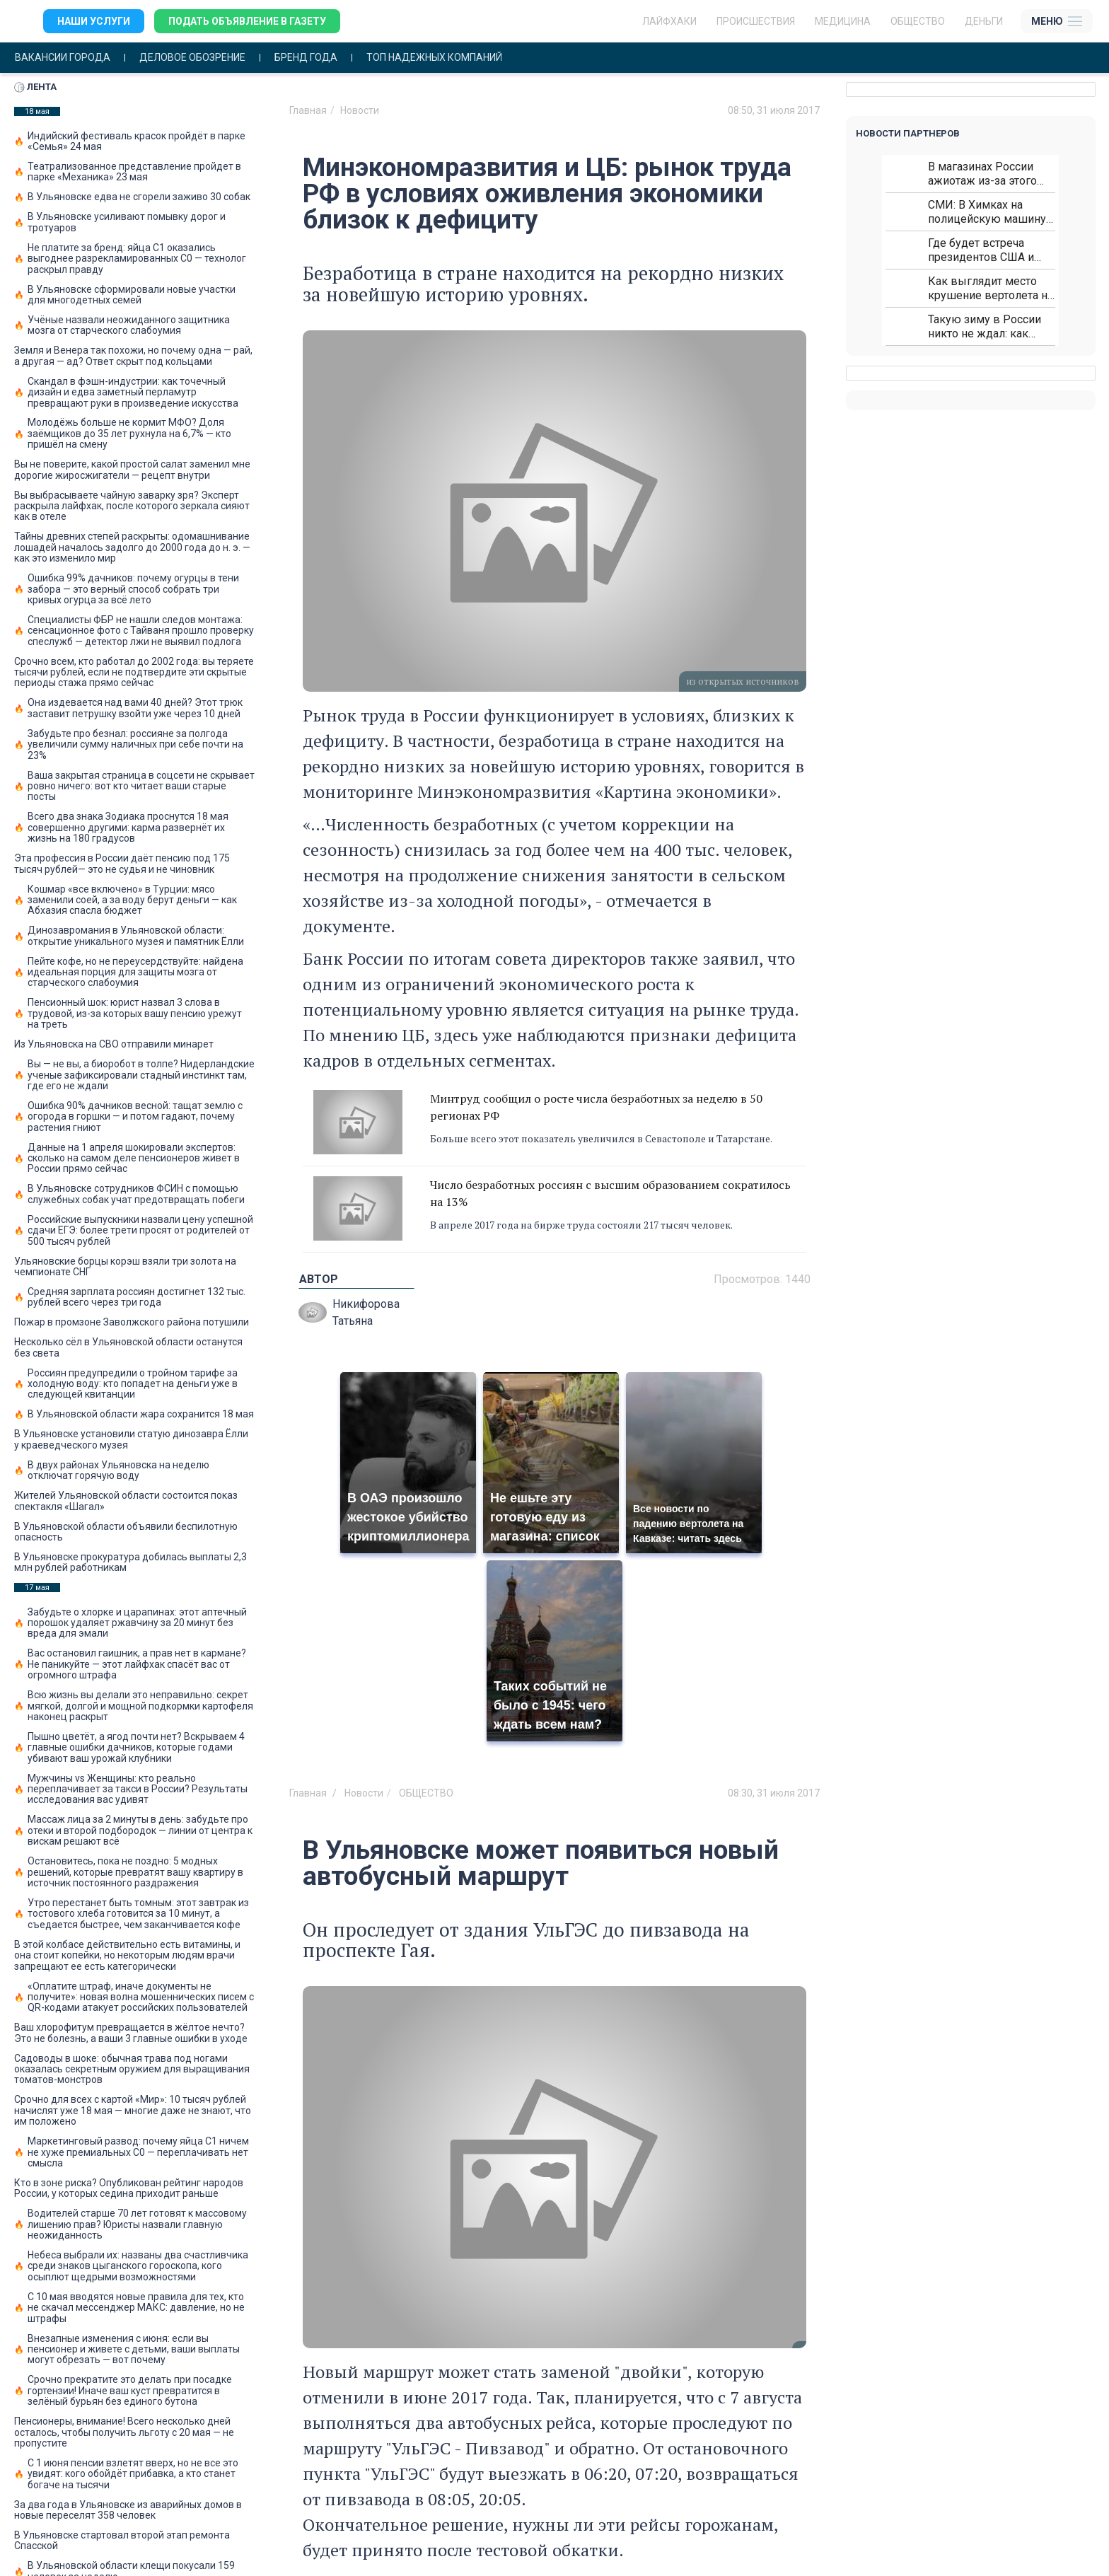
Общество (917, 21)
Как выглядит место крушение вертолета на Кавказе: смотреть (990, 288)
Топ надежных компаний (434, 57)
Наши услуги (93, 21)
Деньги (984, 21)
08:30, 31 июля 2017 (774, 1793)
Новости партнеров (908, 133)
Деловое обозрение (192, 57)
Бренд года (305, 57)
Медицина (843, 21)
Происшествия (755, 21)
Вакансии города (62, 57)
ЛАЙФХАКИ (669, 21)
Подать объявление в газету (247, 21)
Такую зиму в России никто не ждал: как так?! (984, 326)
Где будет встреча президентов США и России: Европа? (981, 250)
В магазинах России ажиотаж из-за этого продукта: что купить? (985, 173)
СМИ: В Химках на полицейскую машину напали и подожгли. (987, 212)
